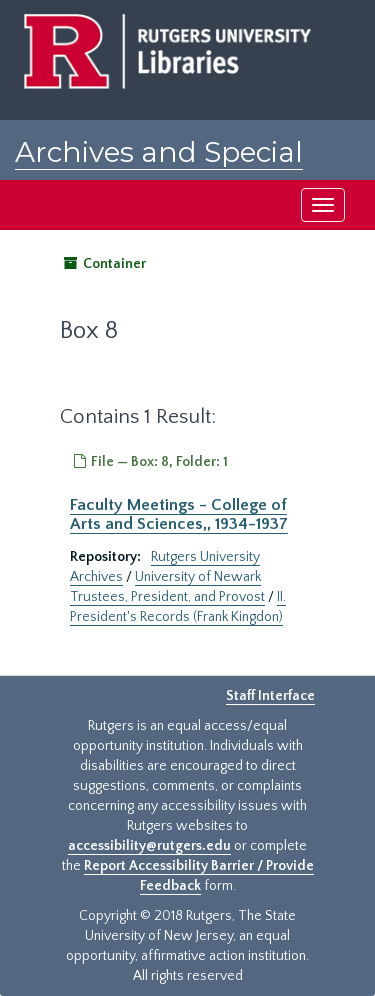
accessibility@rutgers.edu (149, 846)
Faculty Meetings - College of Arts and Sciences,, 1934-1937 (179, 514)
